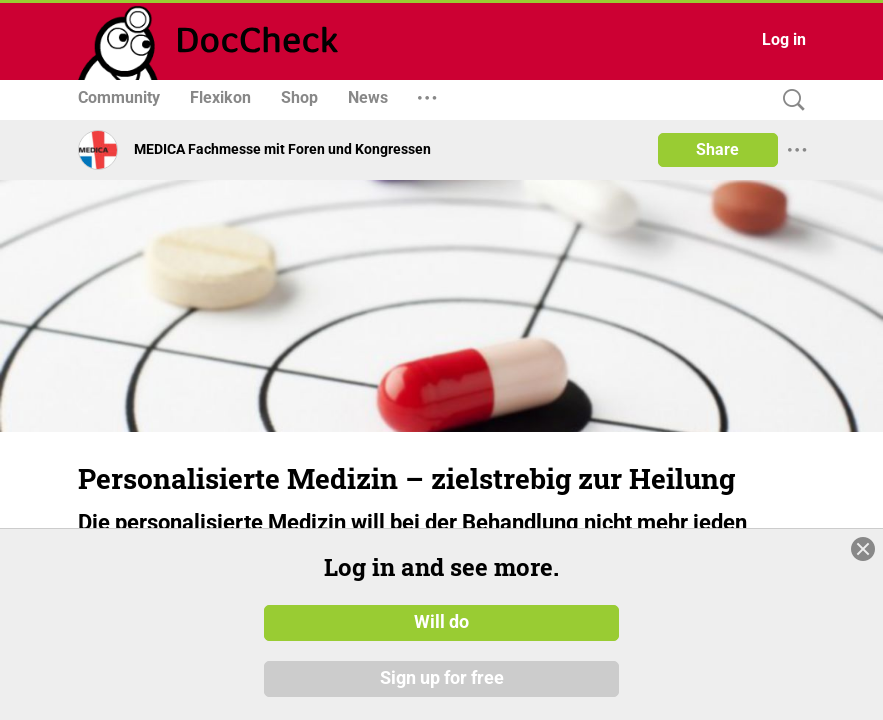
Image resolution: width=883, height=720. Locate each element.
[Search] (789, 100)
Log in (784, 39)
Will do (441, 623)
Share (717, 149)
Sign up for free (442, 679)
